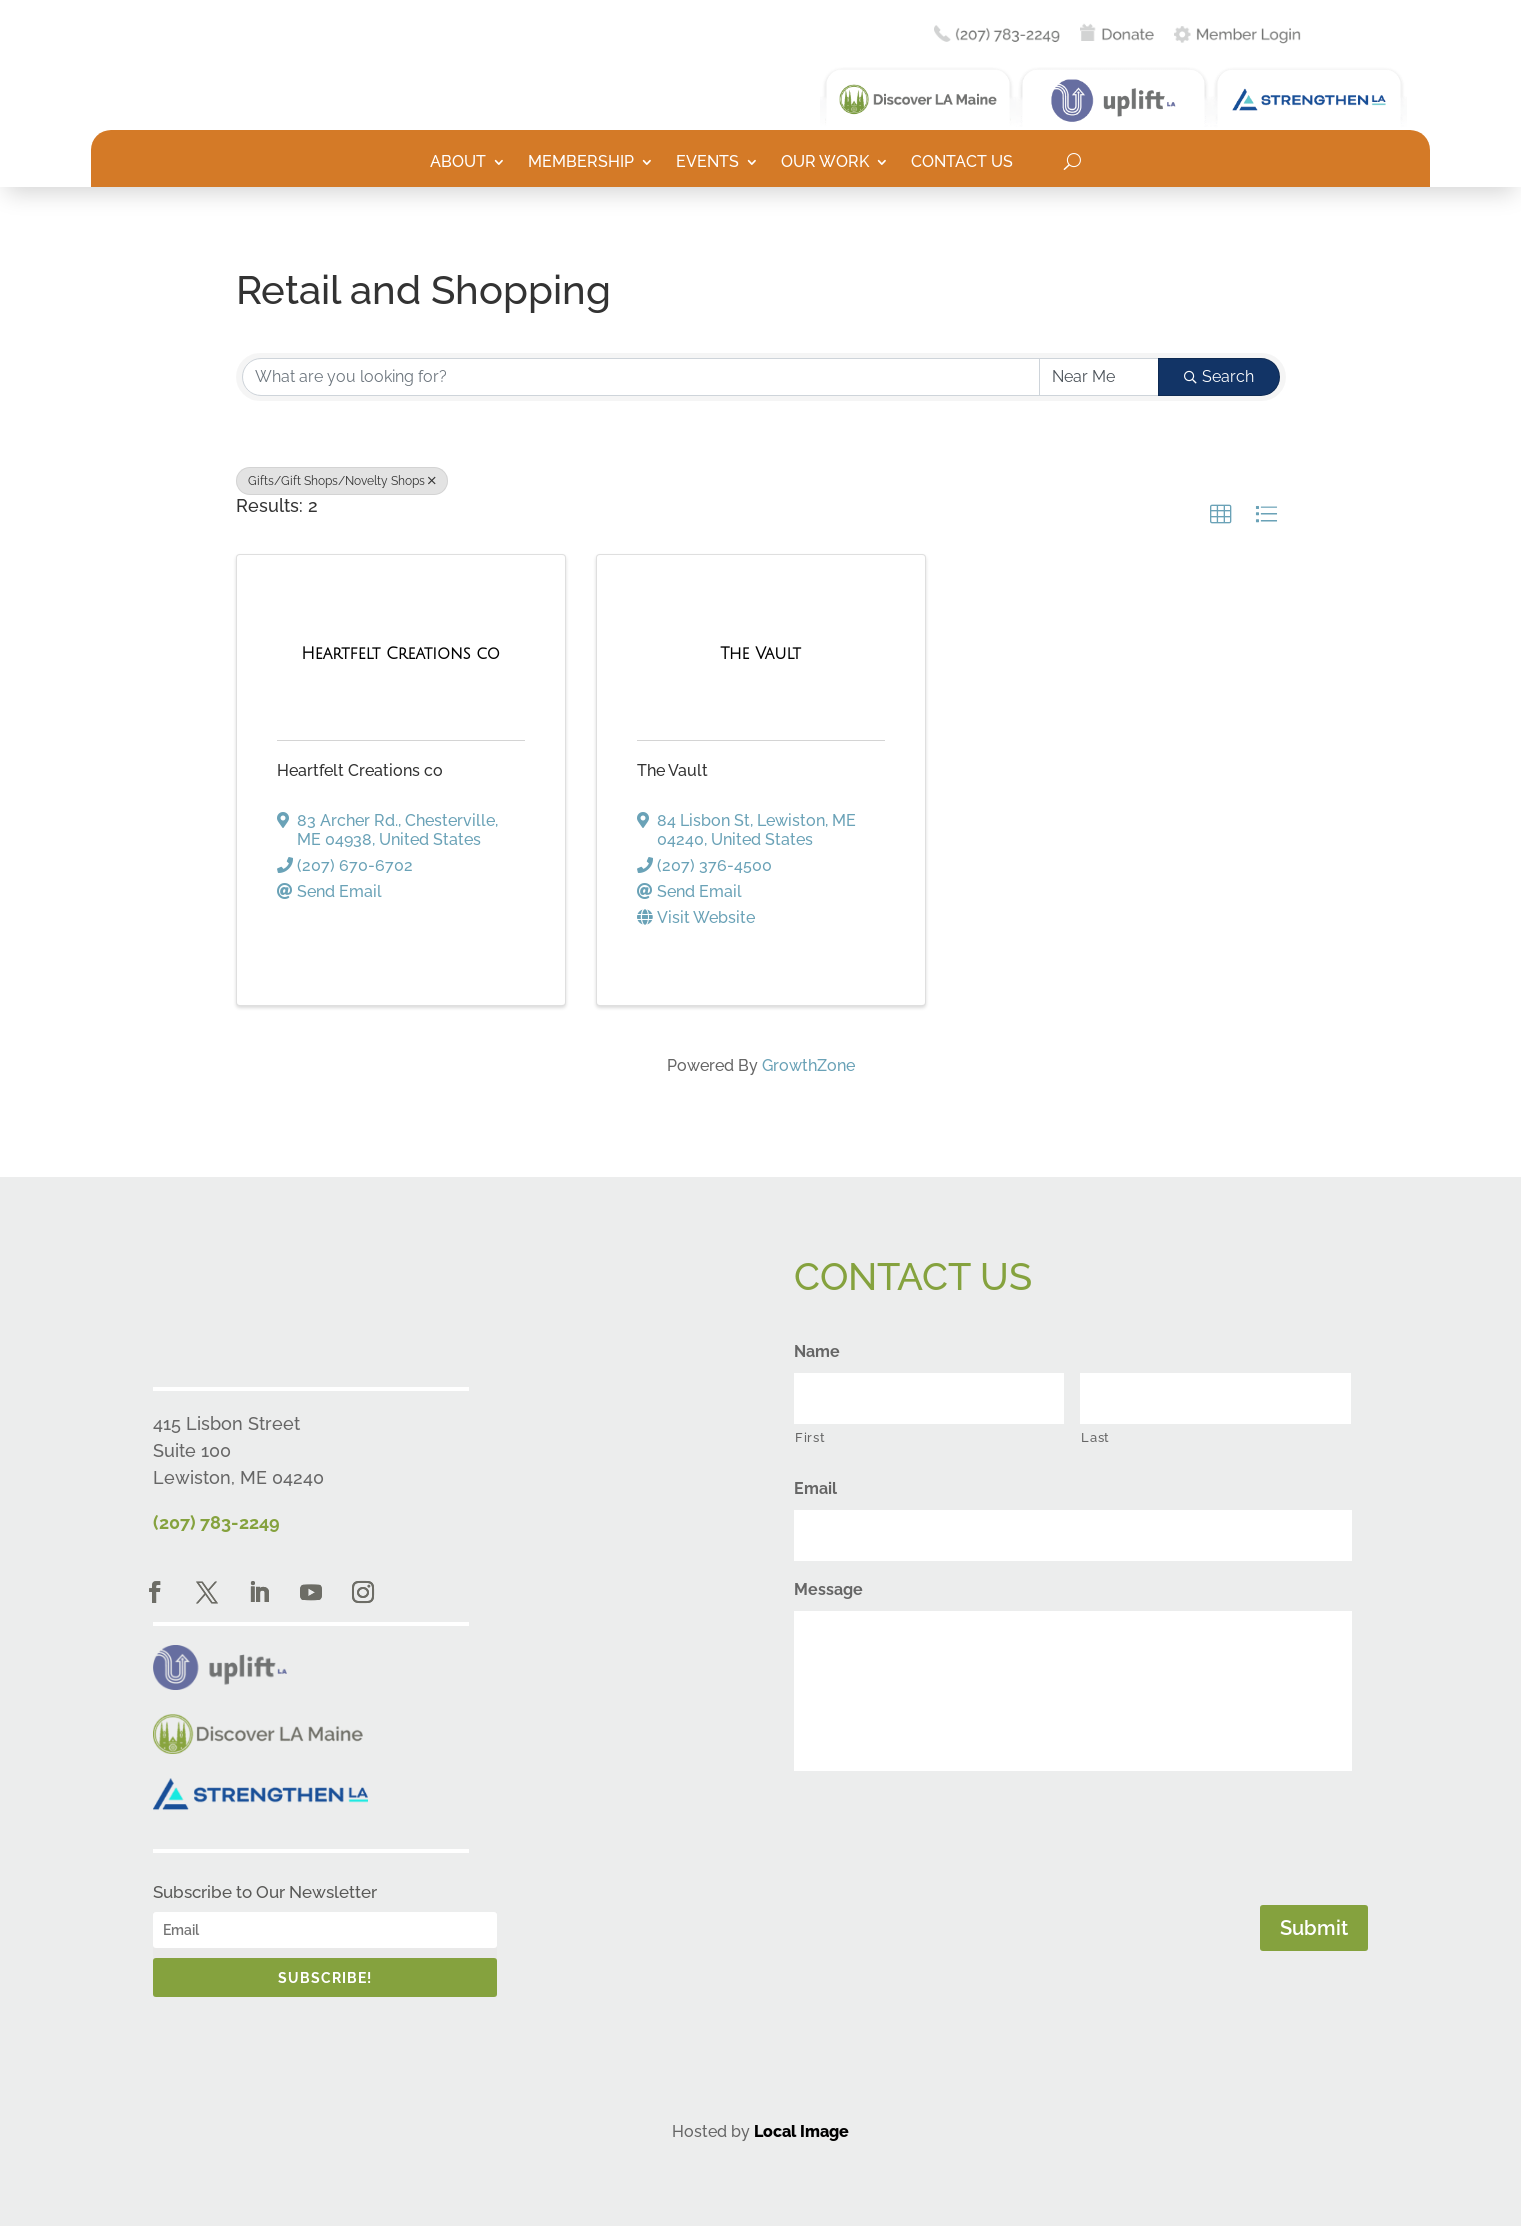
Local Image (801, 2131)
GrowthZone (808, 1065)
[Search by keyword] (641, 377)
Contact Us (962, 163)
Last (1095, 1437)
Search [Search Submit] (1219, 376)
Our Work (825, 163)
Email (815, 1488)
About (458, 163)
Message (828, 1589)
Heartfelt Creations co (360, 770)
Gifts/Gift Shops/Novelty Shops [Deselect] (342, 481)
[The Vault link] (760, 654)
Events (707, 163)
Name (817, 1351)
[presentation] (946, 1834)
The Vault (672, 770)
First (810, 1437)
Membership (581, 163)
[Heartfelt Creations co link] (400, 654)
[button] (1221, 515)
